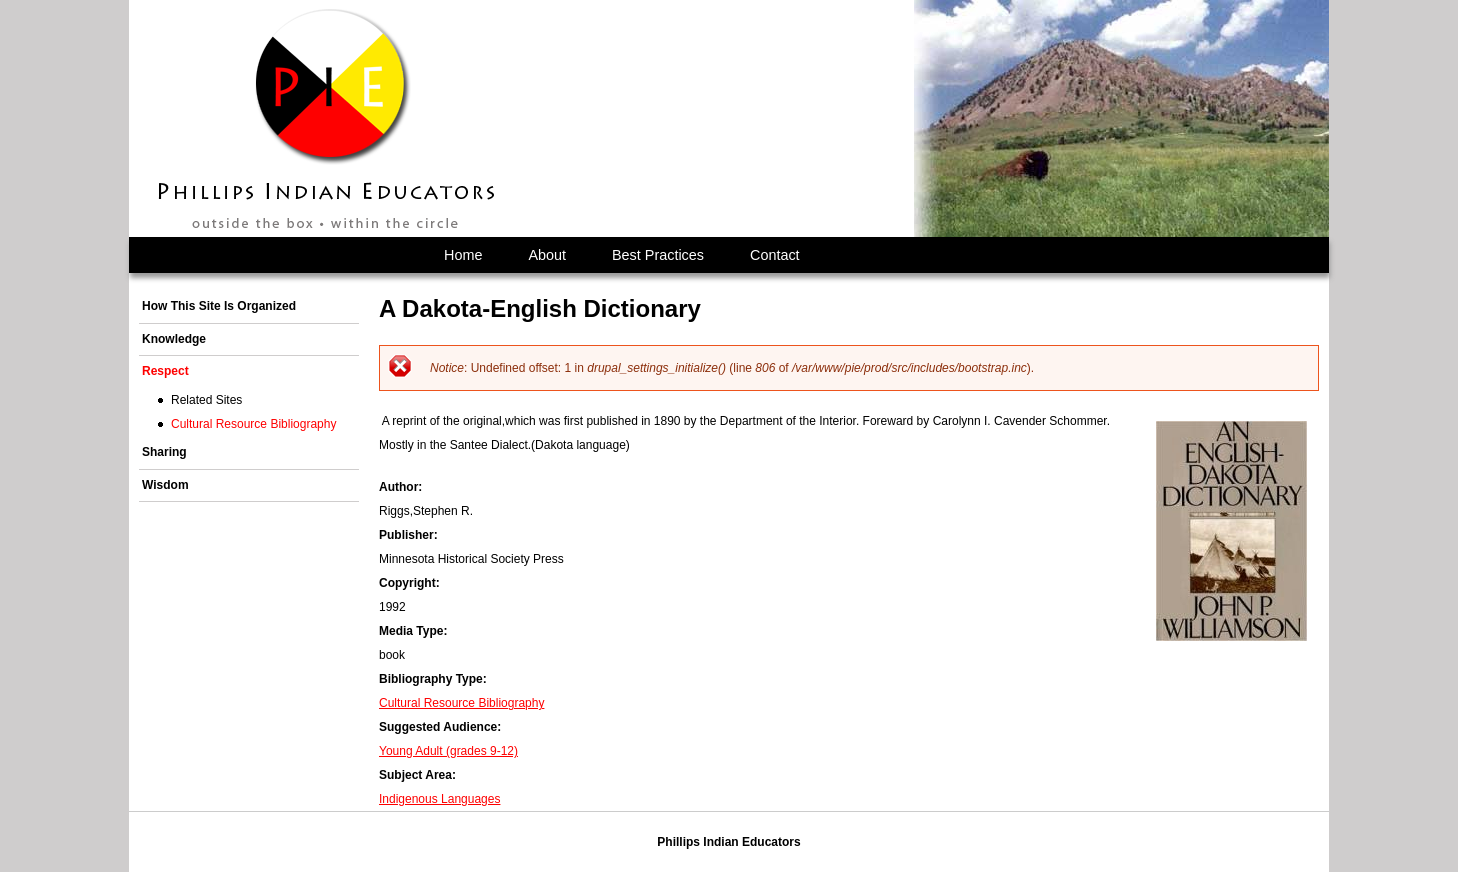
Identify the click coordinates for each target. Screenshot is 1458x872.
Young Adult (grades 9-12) (448, 751)
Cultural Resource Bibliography (461, 703)
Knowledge (174, 339)
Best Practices (658, 255)
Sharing (164, 452)
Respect (165, 371)
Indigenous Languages (439, 799)
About (547, 255)
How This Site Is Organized (219, 306)
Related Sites (206, 400)
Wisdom (165, 485)
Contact (775, 255)
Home (463, 255)
